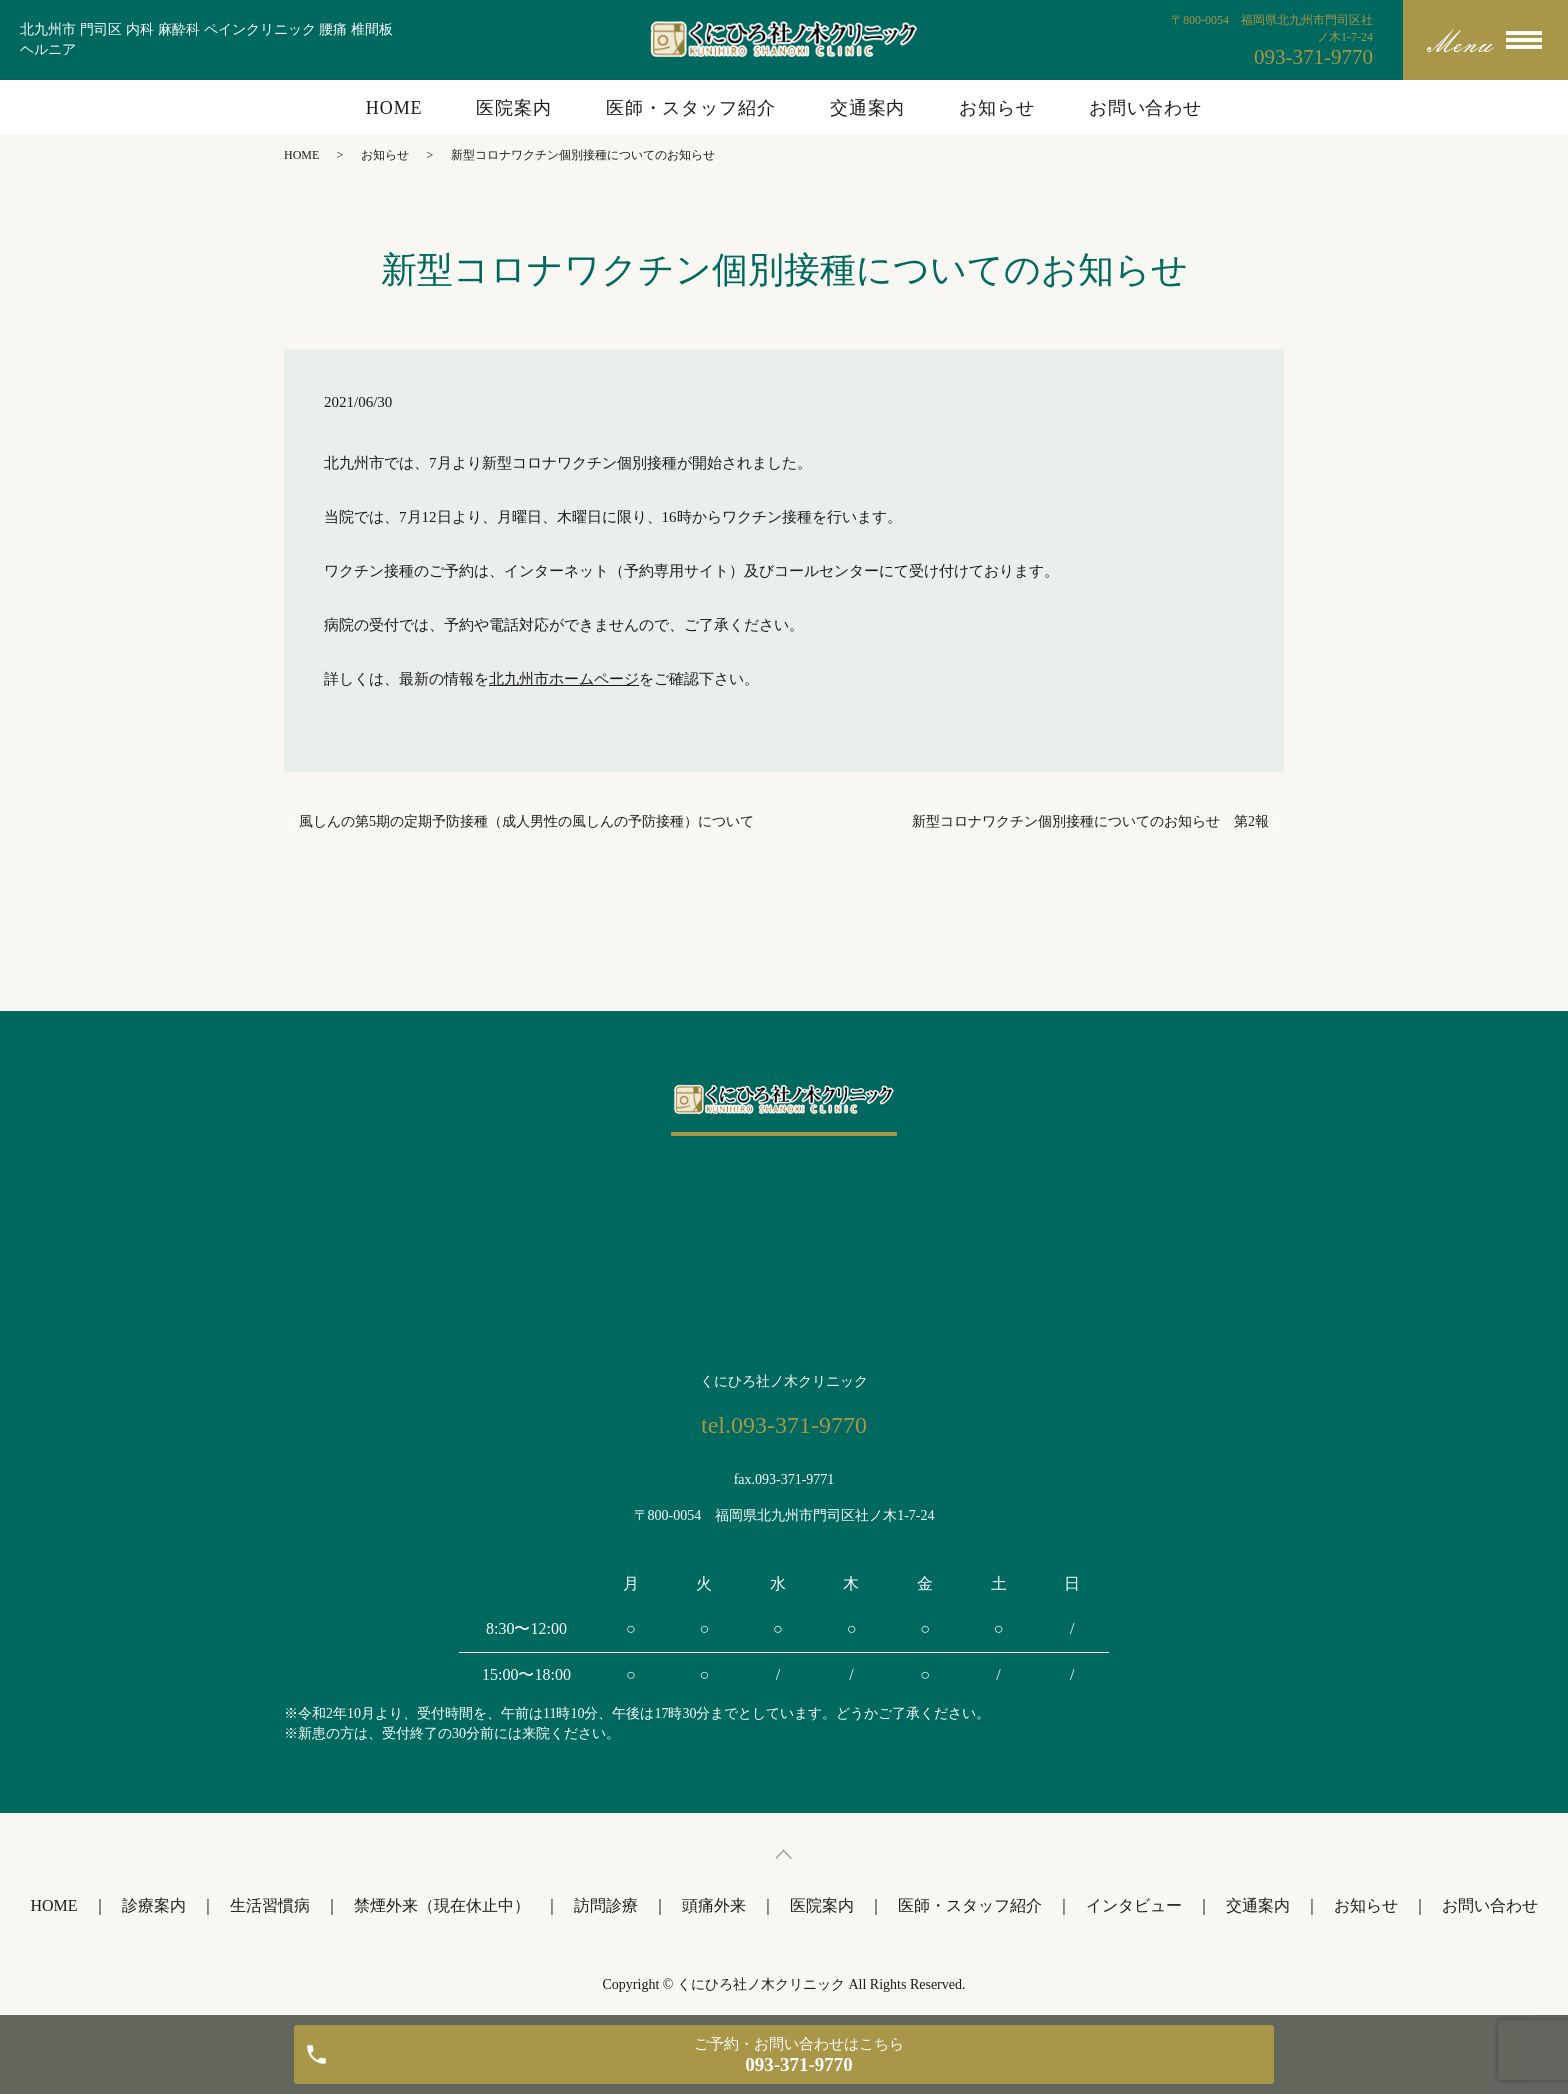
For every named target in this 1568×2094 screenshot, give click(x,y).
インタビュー (1134, 1905)
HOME (394, 108)
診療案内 (154, 1905)
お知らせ (997, 108)
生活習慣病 (270, 1905)
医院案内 (514, 108)
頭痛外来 (714, 1905)
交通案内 (868, 108)
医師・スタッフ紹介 (691, 108)
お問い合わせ (1145, 108)
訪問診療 (606, 1905)
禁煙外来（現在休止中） (442, 1905)
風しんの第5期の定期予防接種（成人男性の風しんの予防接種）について (526, 821)
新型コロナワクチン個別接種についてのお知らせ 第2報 (1090, 821)
